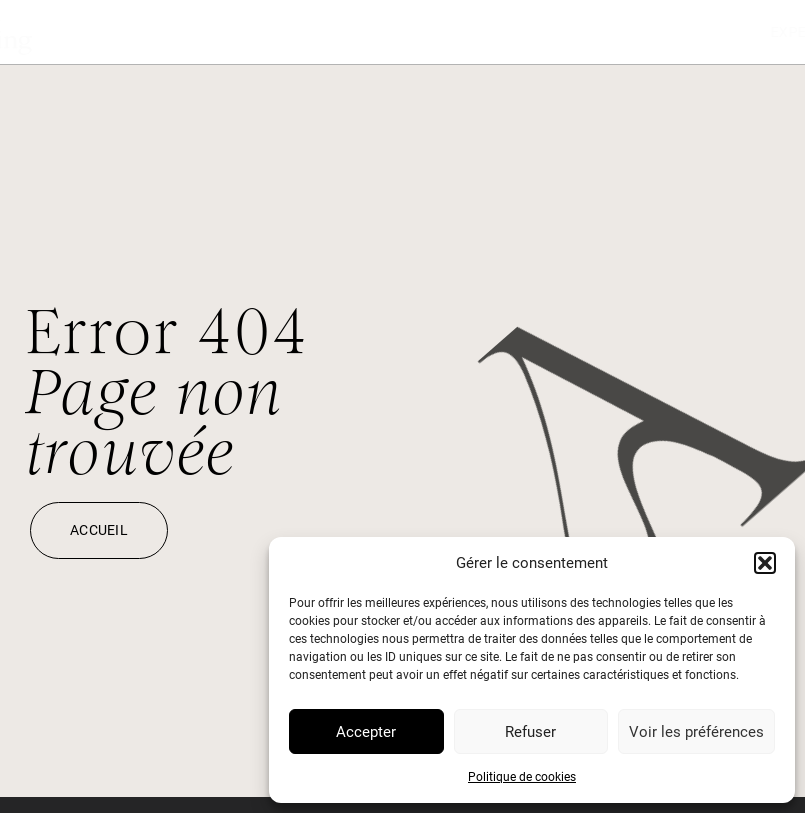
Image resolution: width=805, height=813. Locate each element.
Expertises (529, 32)
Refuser (530, 732)
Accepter (366, 732)
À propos (758, 32)
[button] (765, 563)
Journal (647, 32)
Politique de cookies (522, 777)
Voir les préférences (696, 732)
